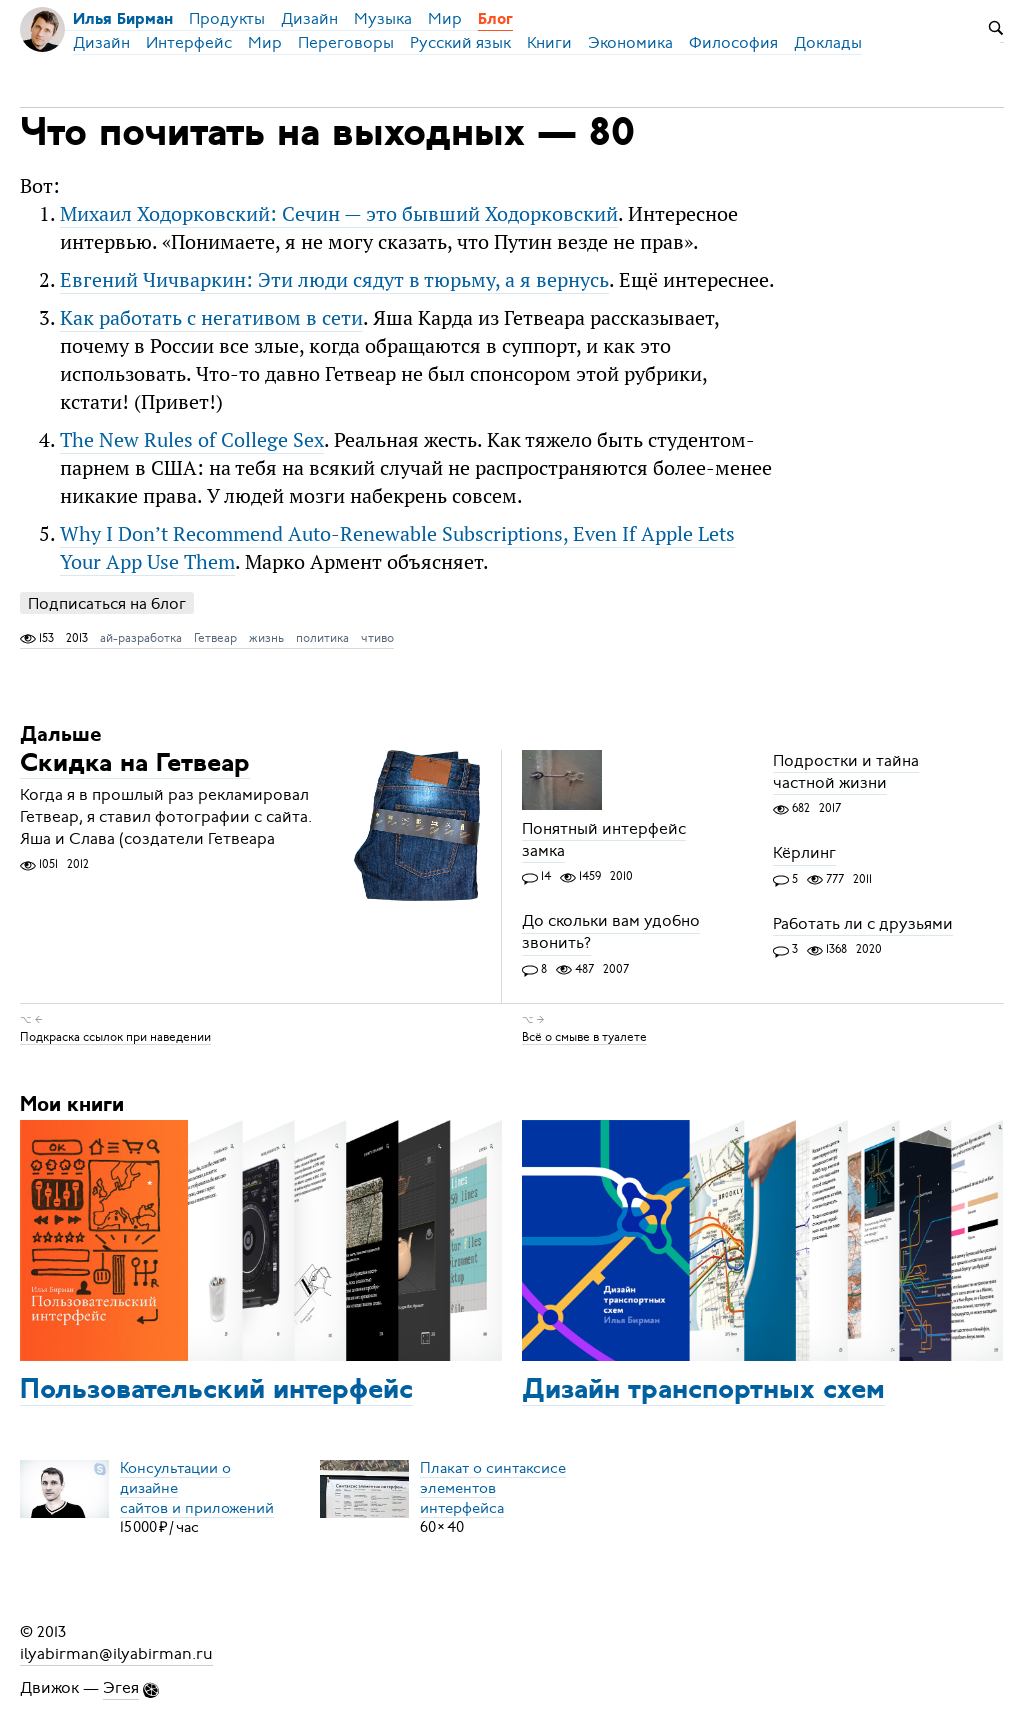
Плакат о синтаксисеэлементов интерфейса (493, 1487)
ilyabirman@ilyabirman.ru (116, 1654)
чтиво (377, 638)
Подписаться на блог (107, 603)
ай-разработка (141, 638)
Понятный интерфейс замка (604, 840)
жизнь (266, 638)
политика (322, 638)
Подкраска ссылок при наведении (115, 1036)
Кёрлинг (804, 854)
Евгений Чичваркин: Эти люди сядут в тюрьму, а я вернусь (334, 279)
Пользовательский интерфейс (216, 1391)
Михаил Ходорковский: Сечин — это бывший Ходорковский (339, 213)
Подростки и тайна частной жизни (846, 772)
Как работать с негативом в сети (211, 317)
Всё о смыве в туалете (584, 1036)
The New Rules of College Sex (192, 439)
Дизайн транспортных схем (703, 1391)
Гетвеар (215, 638)
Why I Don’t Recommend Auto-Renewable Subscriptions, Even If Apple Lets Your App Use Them (397, 547)
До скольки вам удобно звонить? (611, 933)
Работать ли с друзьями (863, 924)
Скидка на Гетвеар (135, 764)
